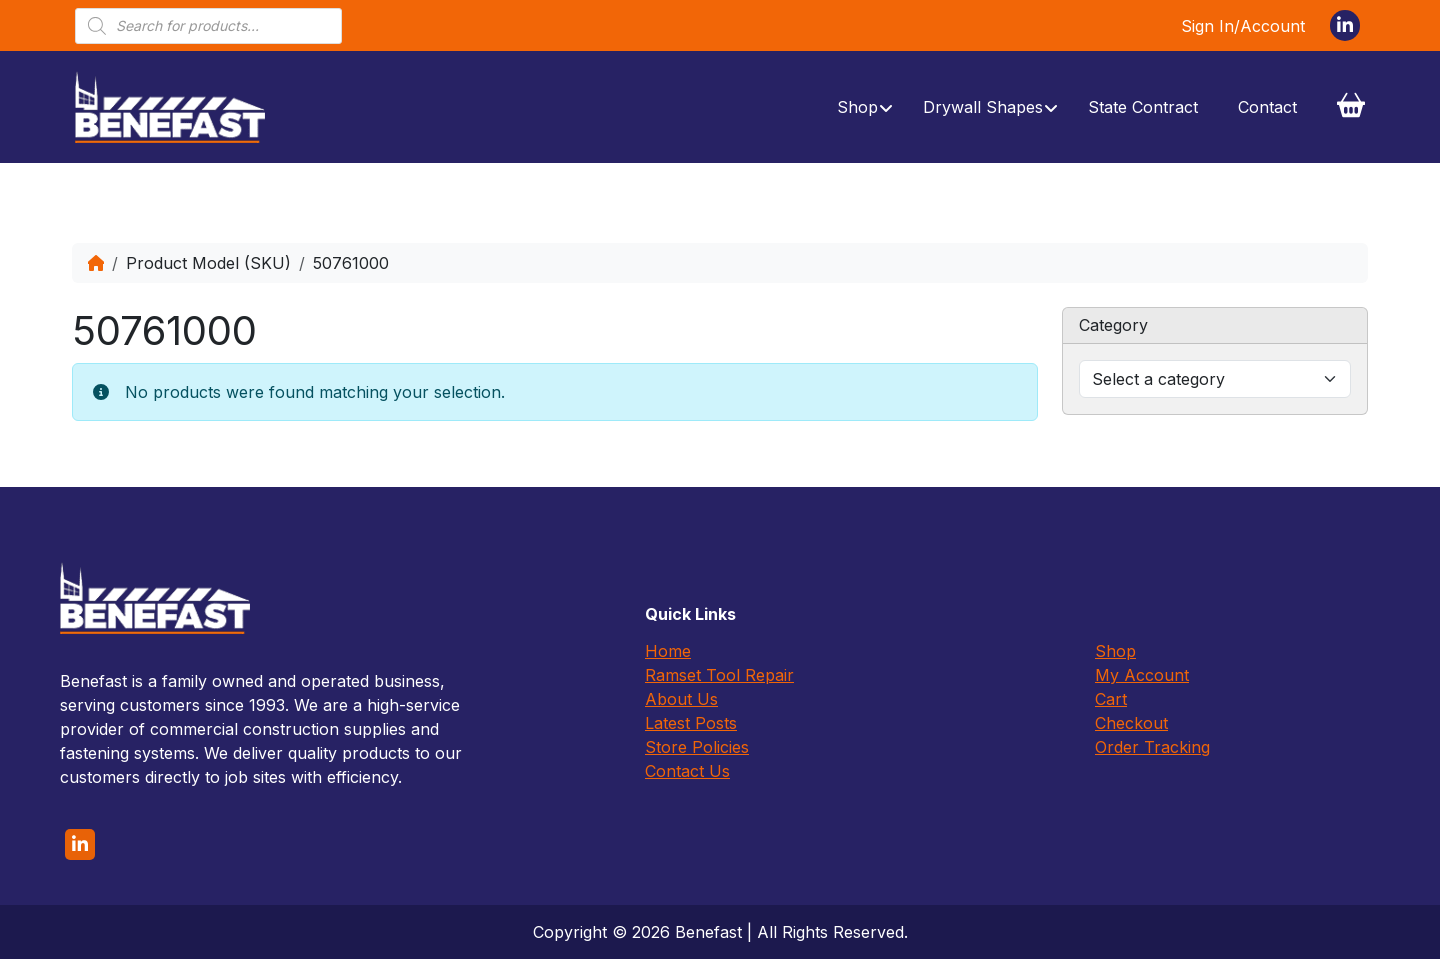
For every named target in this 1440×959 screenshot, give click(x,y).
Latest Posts (691, 723)
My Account (1142, 675)
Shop (1115, 651)
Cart (1111, 699)
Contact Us (687, 771)
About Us (681, 699)
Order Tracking (1152, 747)
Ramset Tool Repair (719, 675)
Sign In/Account (1243, 26)
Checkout (1131, 723)
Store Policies (697, 747)
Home (668, 651)
